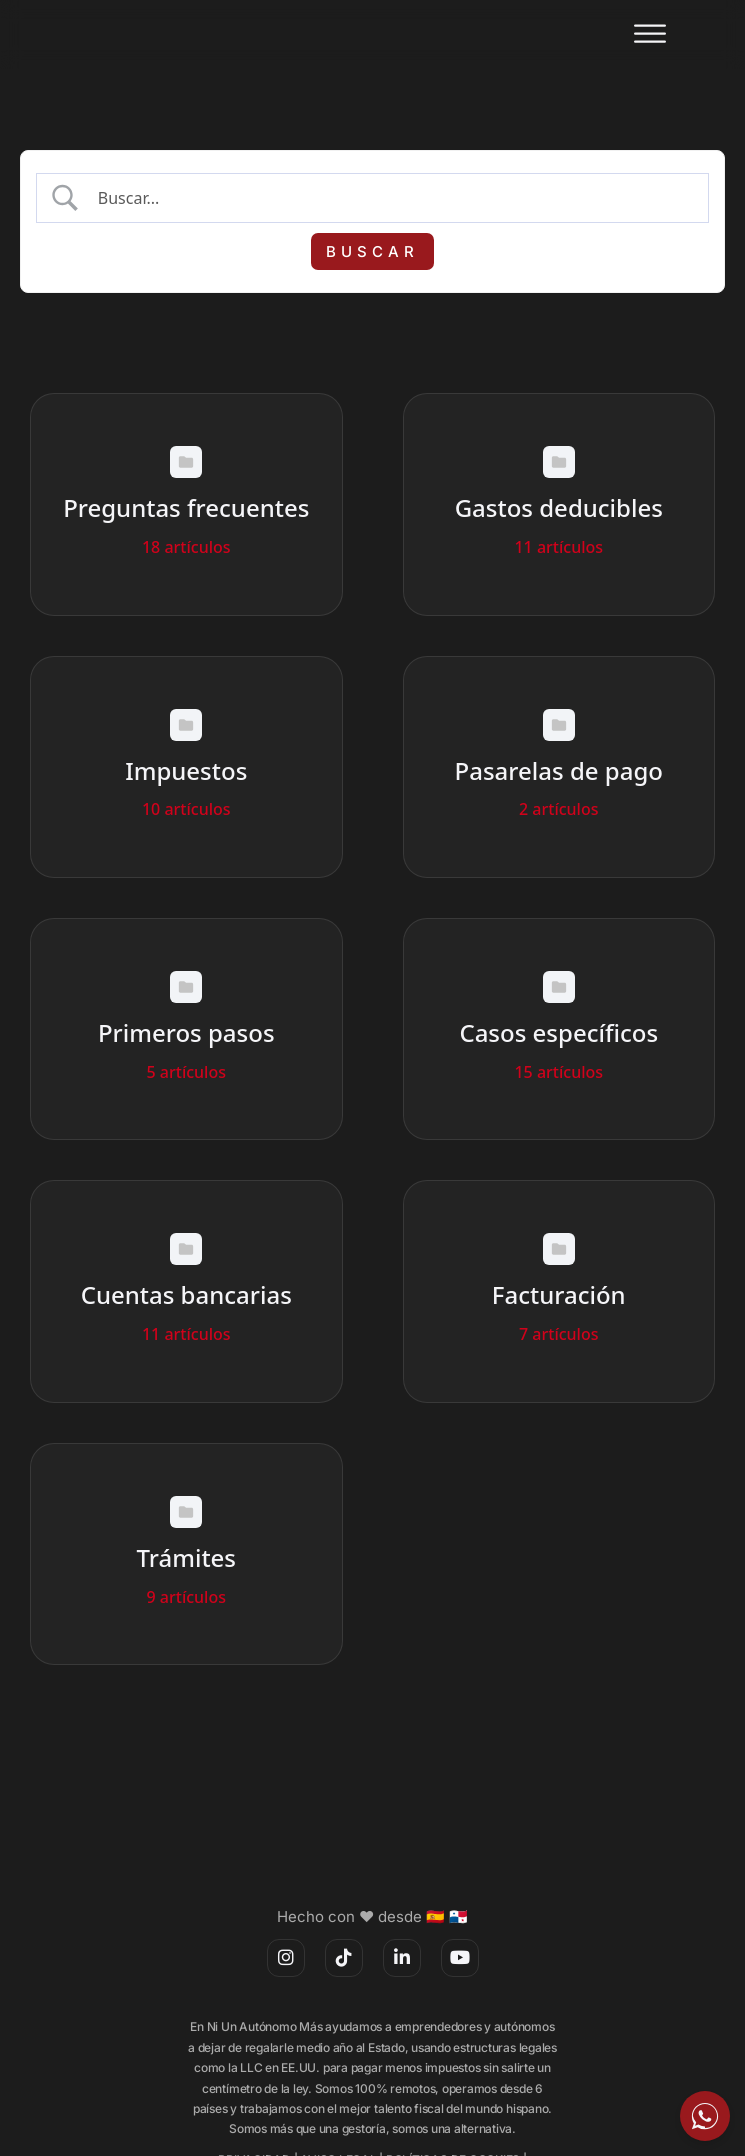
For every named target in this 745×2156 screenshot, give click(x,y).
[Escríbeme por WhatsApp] (705, 2116)
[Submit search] (372, 251)
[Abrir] (650, 34)
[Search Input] (390, 198)
